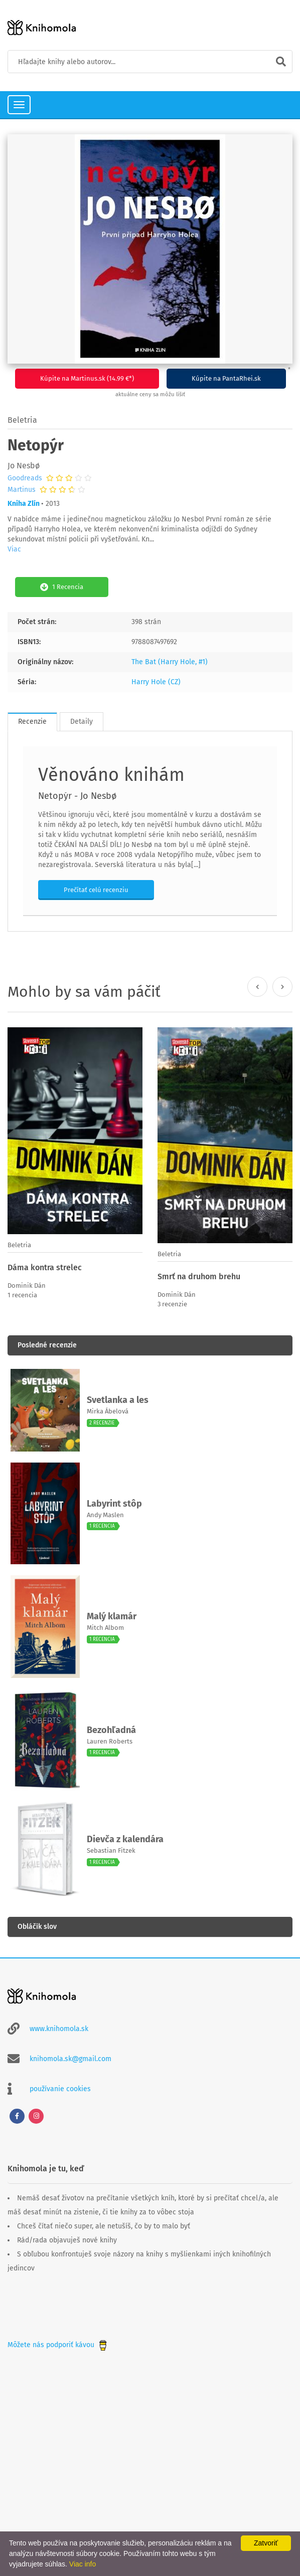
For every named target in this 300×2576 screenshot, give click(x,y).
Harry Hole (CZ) (156, 682)
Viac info (82, 2564)
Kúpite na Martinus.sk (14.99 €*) (87, 378)
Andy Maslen (105, 1515)
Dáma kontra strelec (45, 1267)
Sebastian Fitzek (111, 1850)
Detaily (81, 721)
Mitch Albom (105, 1627)
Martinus (22, 489)
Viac (14, 549)
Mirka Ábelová (107, 1411)
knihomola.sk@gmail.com (70, 2059)
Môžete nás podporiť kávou (58, 2345)
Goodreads (25, 478)
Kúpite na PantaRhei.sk (226, 378)
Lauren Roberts (109, 1741)
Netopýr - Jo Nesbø (77, 795)
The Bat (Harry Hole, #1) (169, 662)
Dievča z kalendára (125, 1839)
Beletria (22, 420)
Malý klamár (111, 1616)
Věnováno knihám (111, 775)
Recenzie (32, 721)
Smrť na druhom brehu (199, 1276)
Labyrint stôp (114, 1503)
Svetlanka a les (117, 1399)
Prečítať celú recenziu (96, 890)
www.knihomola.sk (59, 2029)
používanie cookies (60, 2089)
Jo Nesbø (24, 465)
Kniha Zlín (24, 503)
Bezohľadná (111, 1730)
